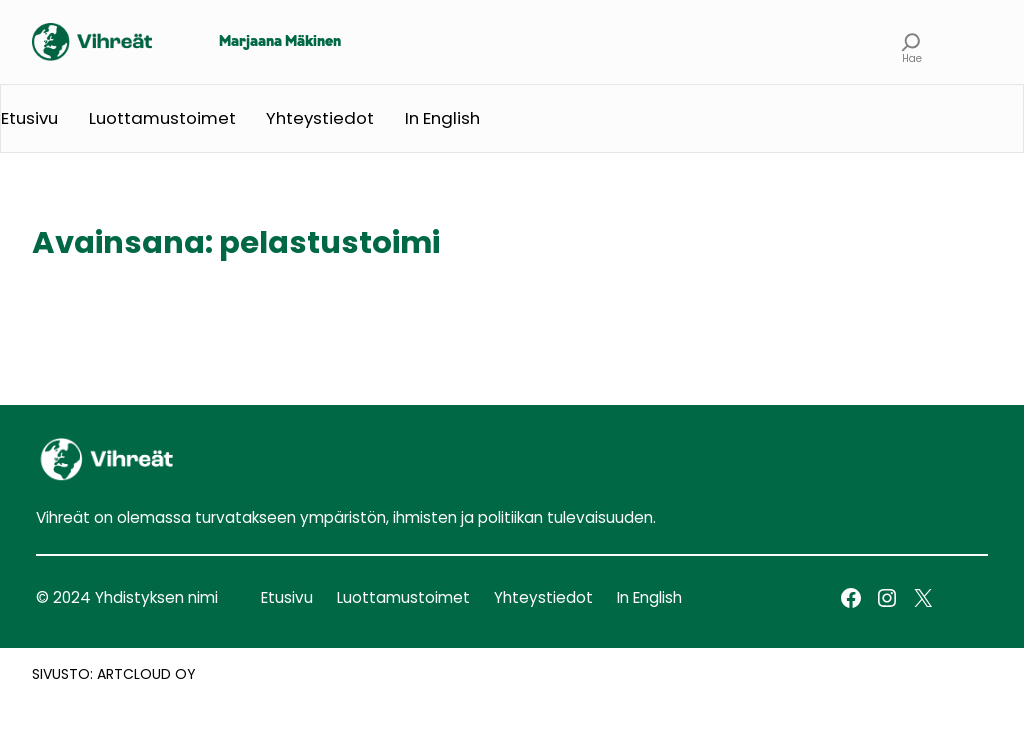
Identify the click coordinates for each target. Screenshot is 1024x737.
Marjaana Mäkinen (280, 42)
